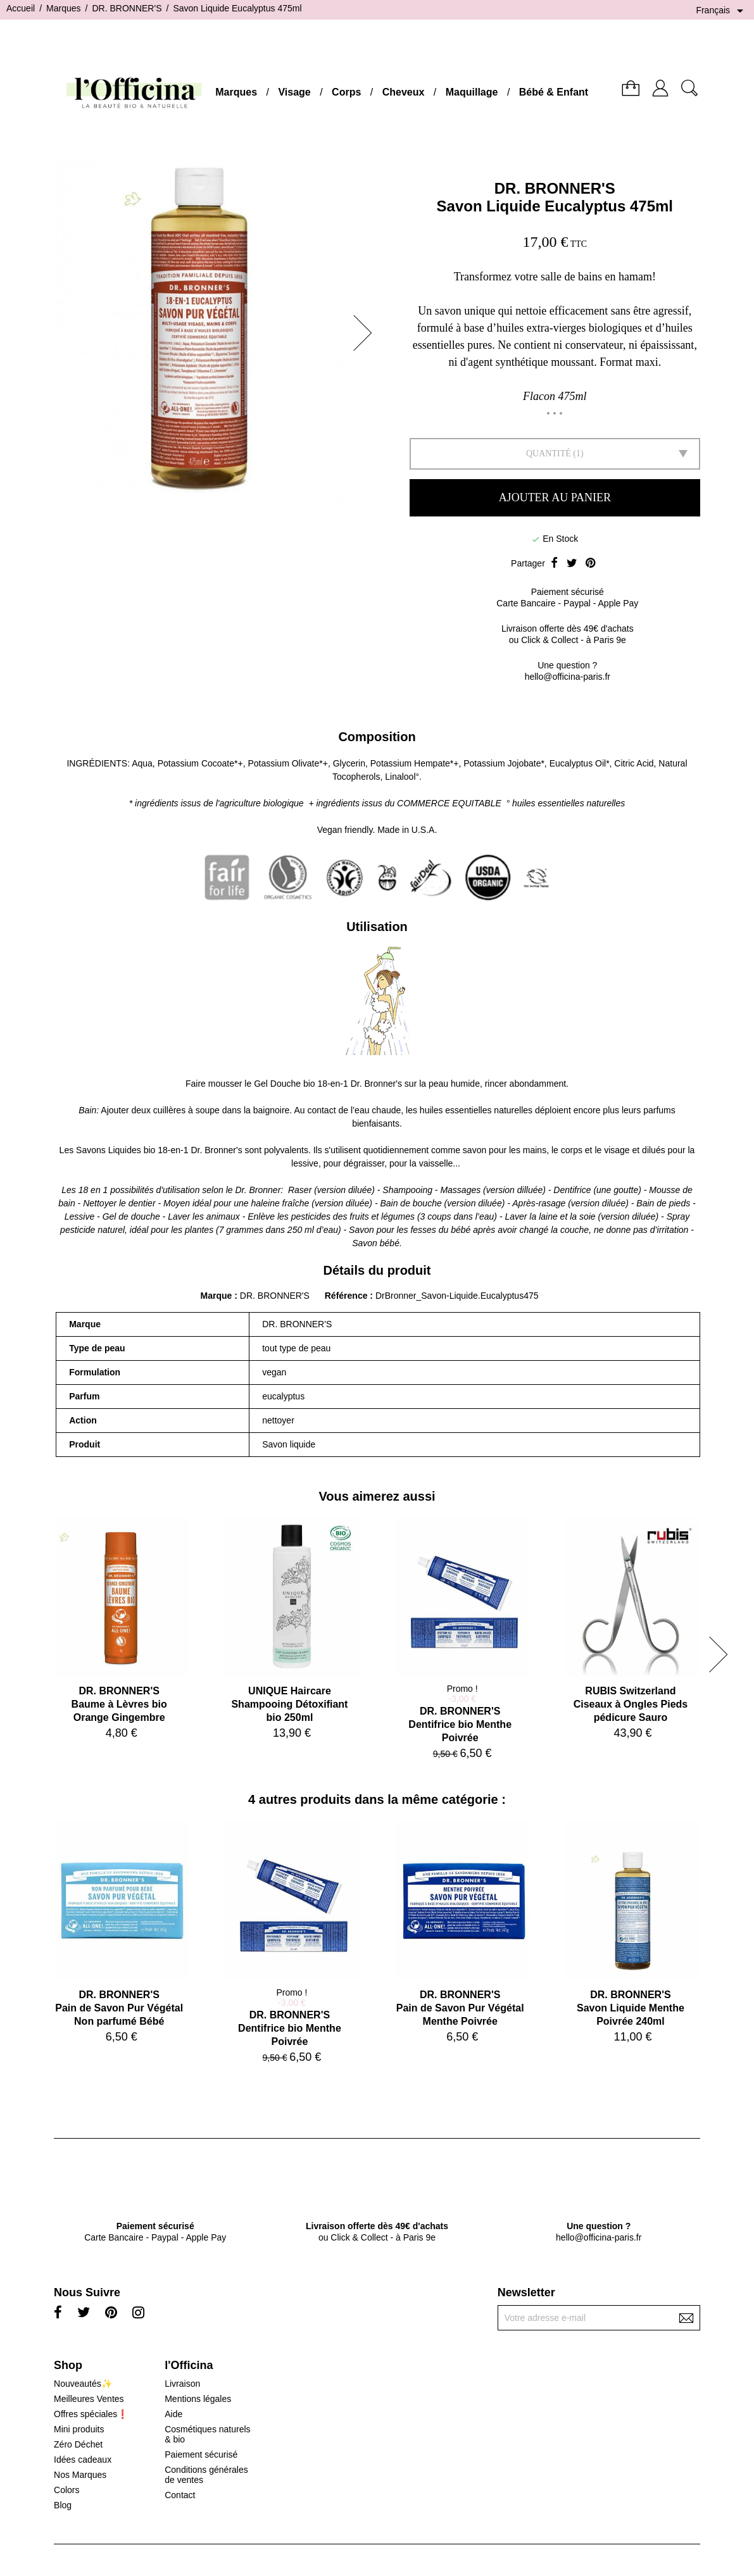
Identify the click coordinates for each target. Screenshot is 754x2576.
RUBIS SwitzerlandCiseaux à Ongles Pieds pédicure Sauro (631, 1704)
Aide (173, 2414)
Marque (216, 1296)
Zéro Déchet (78, 2444)
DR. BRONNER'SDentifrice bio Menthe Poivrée (460, 1724)
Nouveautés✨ (83, 2384)
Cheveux (403, 92)
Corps (346, 92)
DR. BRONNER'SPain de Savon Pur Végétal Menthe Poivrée (460, 2008)
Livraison (182, 2384)
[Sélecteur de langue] (722, 10)
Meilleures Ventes (89, 2399)
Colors (66, 2490)
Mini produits (79, 2429)
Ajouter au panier (555, 497)
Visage (294, 92)
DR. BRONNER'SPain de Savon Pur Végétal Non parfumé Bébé (119, 2008)
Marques (236, 92)
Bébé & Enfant (553, 92)
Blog (63, 2505)
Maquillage (472, 92)
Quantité (548, 453)
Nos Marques (80, 2475)
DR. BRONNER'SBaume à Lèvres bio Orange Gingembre (119, 1704)
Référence (347, 1296)
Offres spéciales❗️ (91, 2414)
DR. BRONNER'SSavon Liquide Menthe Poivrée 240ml (630, 2008)
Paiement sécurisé (201, 2454)
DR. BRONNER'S (554, 188)
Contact (180, 2495)
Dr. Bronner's (376, 1084)
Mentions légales (198, 2399)
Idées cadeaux (82, 2459)
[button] (366, 333)
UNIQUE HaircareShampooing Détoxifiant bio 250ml (289, 1704)
